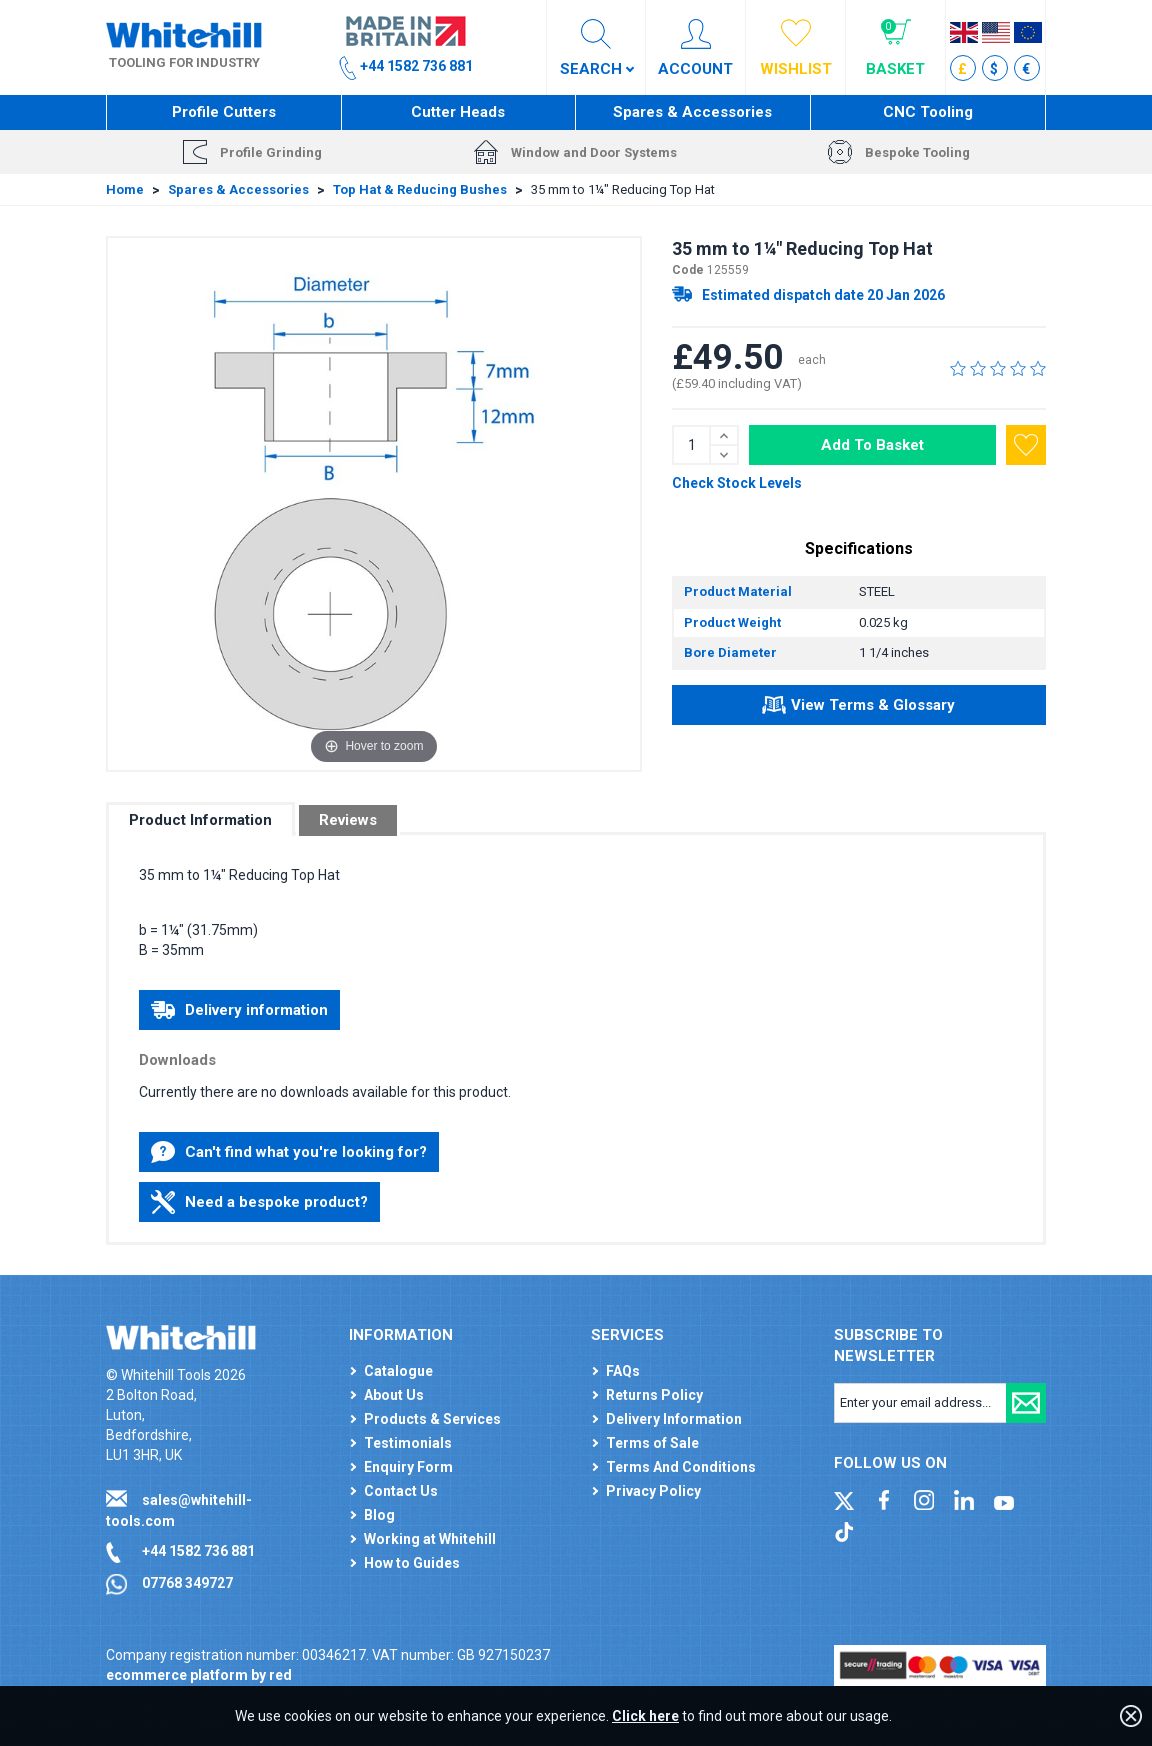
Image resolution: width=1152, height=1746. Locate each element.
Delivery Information (674, 1419)
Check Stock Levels (737, 483)
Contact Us (401, 1491)
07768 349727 (187, 1583)
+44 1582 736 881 (198, 1551)
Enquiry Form (408, 1467)
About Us (394, 1395)
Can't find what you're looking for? (289, 1152)
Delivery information (239, 1010)
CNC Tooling (928, 112)
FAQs (623, 1371)
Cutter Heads (458, 112)
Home (125, 189)
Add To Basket (872, 445)
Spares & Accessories (692, 112)
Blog (379, 1515)
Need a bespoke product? (259, 1202)
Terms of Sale (652, 1443)
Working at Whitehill (430, 1539)
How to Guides (412, 1563)
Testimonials (408, 1443)
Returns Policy (654, 1395)
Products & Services (432, 1419)
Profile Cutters (224, 112)
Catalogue (398, 1371)
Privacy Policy (653, 1491)
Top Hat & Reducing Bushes (420, 189)
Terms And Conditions (681, 1467)
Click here (645, 1716)
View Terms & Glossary (858, 708)
